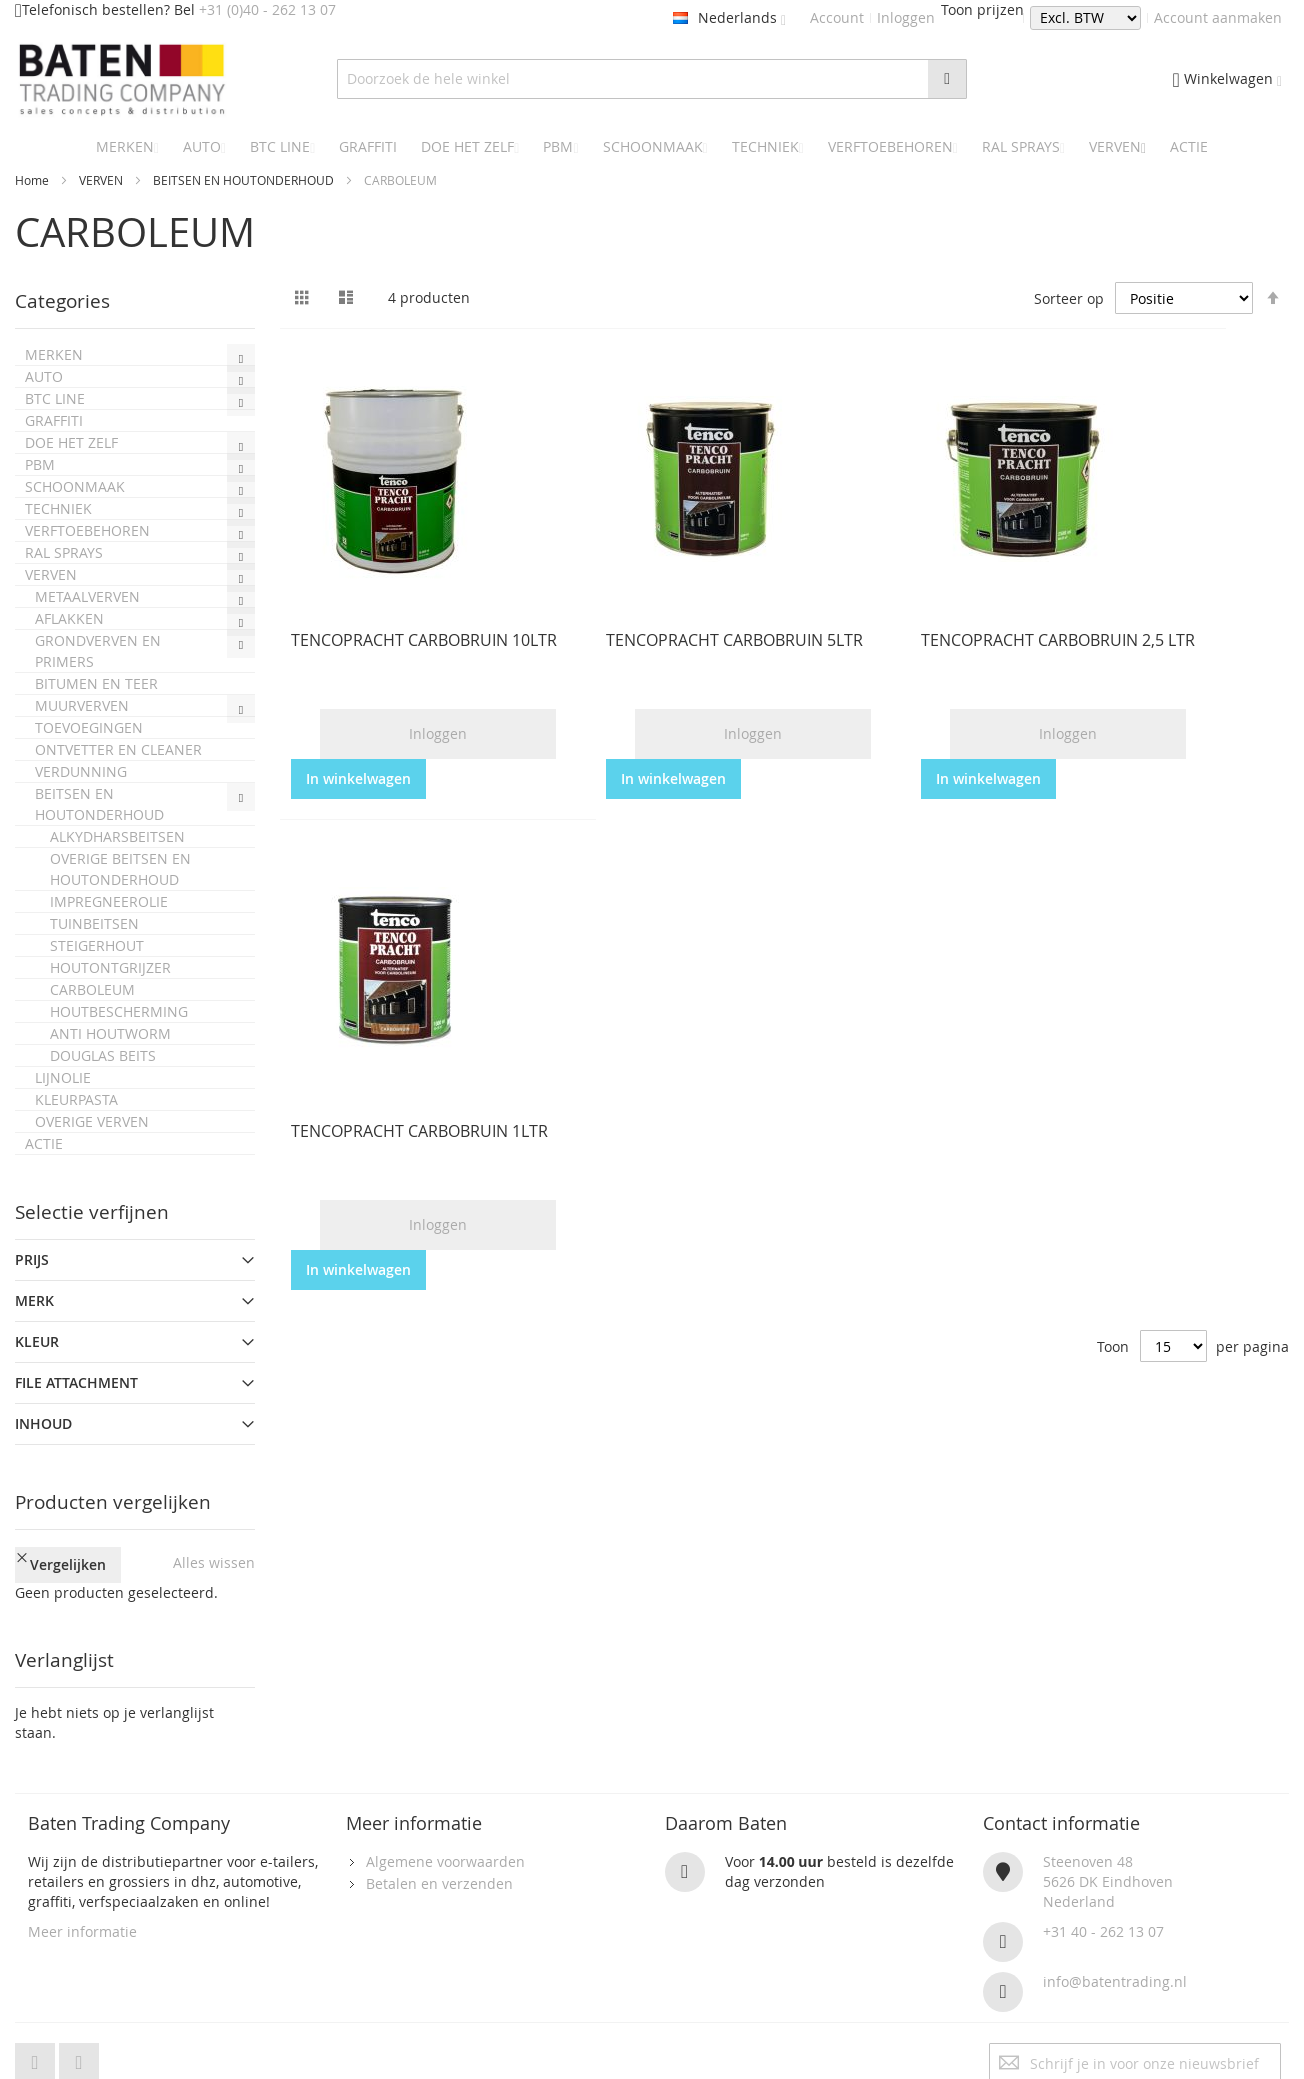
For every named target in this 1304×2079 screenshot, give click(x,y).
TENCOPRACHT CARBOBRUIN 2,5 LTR (1058, 640)
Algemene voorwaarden (445, 1823)
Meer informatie (82, 1893)
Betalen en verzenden (439, 1845)
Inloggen (906, 17)
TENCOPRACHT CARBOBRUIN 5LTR (734, 640)
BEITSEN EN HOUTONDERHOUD (245, 180)
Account (837, 17)
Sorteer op (1069, 298)
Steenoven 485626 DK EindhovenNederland (1108, 1843)
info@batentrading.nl (1115, 1943)
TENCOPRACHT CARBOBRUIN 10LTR (424, 640)
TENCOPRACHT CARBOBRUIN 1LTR (419, 1131)
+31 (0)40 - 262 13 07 (267, 9)
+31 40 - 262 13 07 (1103, 1893)
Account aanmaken (1218, 17)
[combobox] (652, 79)
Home (33, 180)
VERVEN (102, 180)
